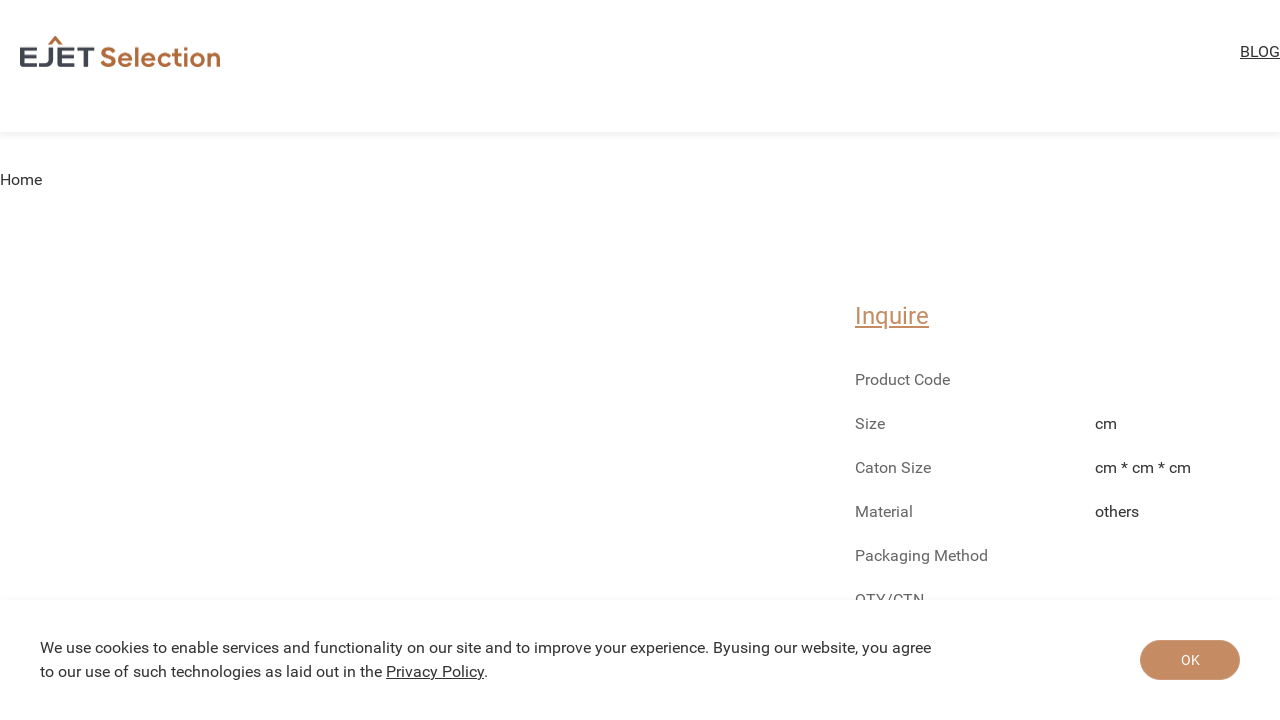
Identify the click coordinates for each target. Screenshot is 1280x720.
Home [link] (21, 180)
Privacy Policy (435, 671)
